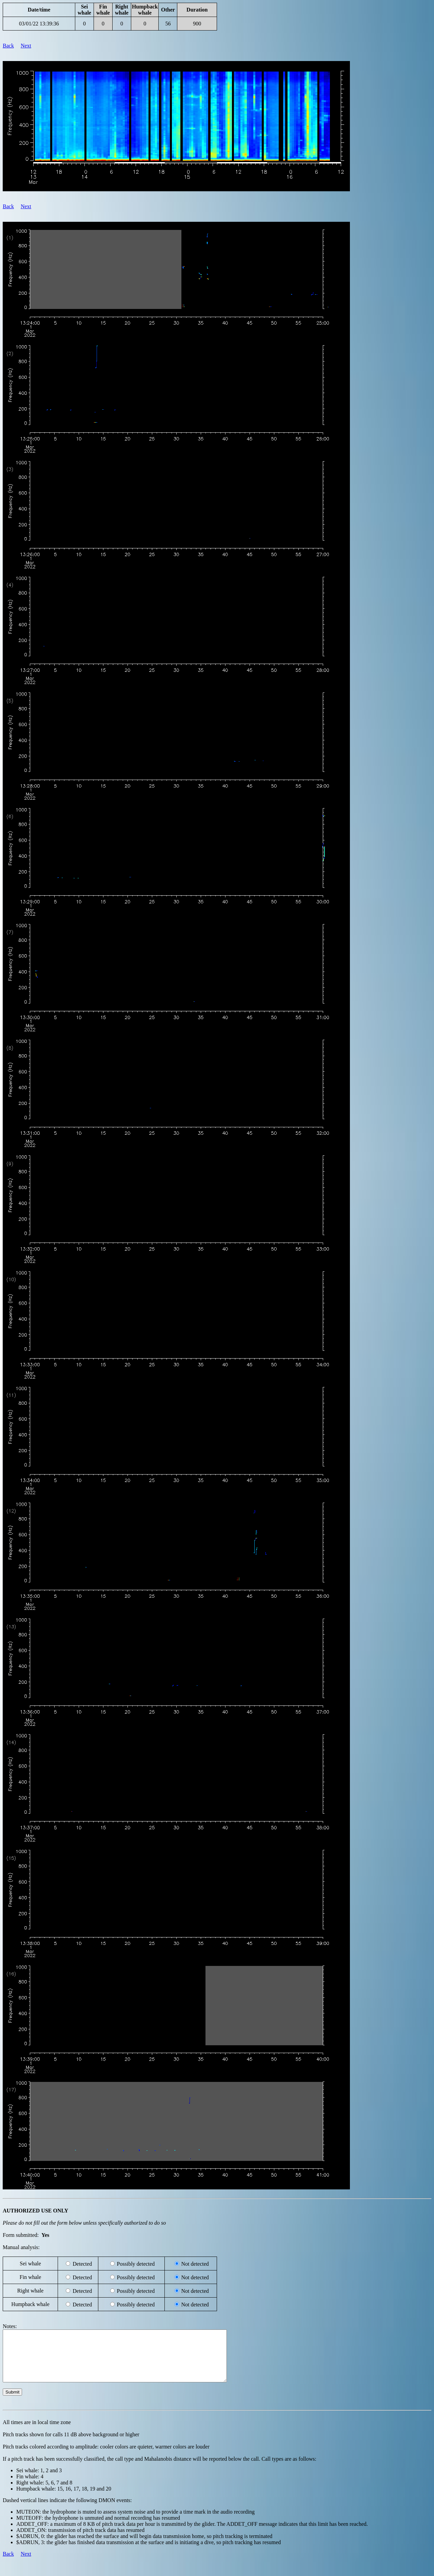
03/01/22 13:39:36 (39, 23)
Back (8, 45)
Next (26, 45)
